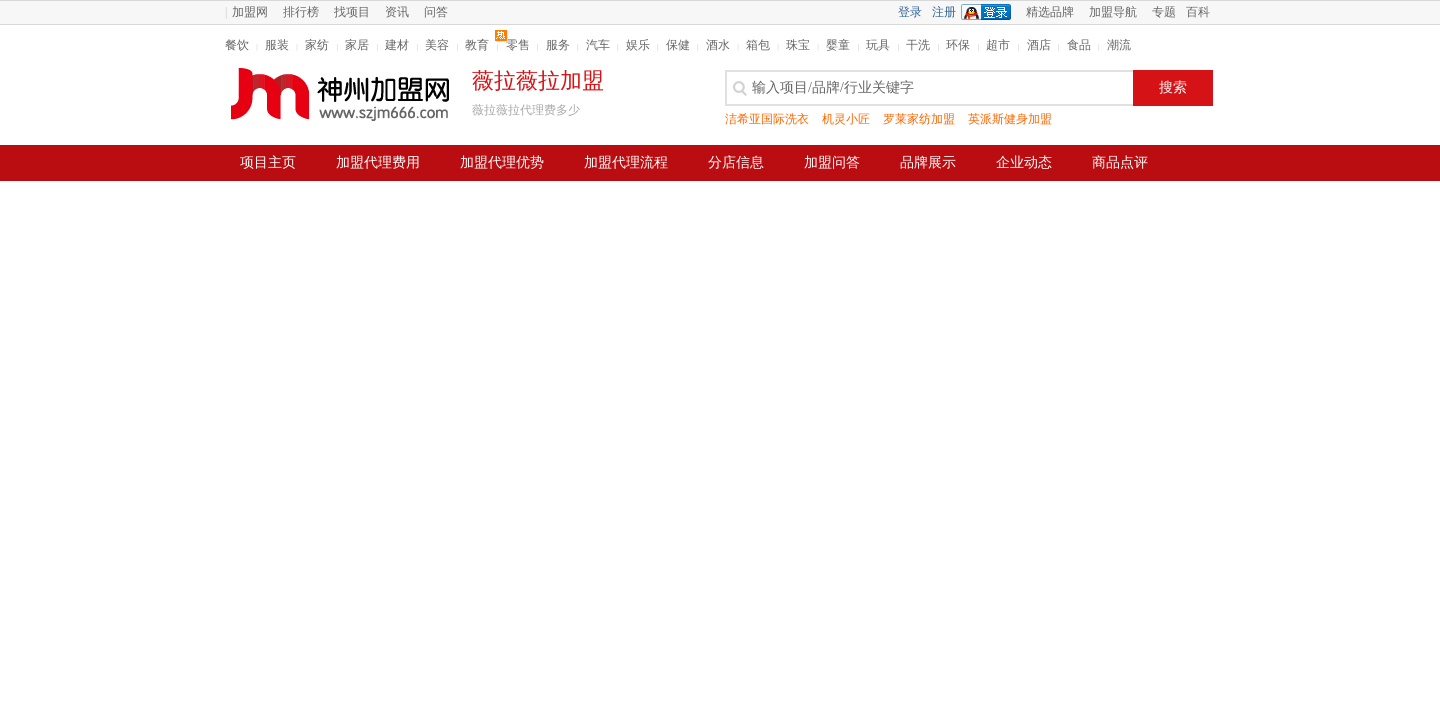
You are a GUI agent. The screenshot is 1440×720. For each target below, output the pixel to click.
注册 (944, 12)
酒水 (718, 45)
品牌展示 (928, 162)
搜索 (1173, 87)
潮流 (1119, 45)
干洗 (918, 45)
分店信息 (736, 162)
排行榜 (301, 12)
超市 (998, 45)
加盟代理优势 (502, 162)
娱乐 (638, 45)
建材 (397, 45)
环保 (958, 45)
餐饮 (237, 45)
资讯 (397, 12)
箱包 (758, 45)
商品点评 (1120, 162)
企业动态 (1024, 162)
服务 (558, 45)
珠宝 (798, 45)
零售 (518, 45)
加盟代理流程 (626, 162)
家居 (357, 45)
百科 (1198, 12)
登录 (910, 12)
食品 (1079, 45)
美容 (437, 45)
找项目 (352, 12)
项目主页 (268, 162)
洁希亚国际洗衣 (767, 119)
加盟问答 (832, 162)
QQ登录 (991, 12)
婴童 (838, 45)
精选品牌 (1050, 12)
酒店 (1039, 45)
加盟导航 (1113, 12)
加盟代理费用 (378, 162)
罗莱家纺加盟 (919, 119)
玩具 (878, 45)
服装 (277, 45)
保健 (678, 45)
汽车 (598, 45)
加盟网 (250, 12)
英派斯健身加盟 (1010, 119)
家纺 (317, 45)
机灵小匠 (846, 119)
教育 (477, 45)
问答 (436, 12)
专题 (1164, 12)
